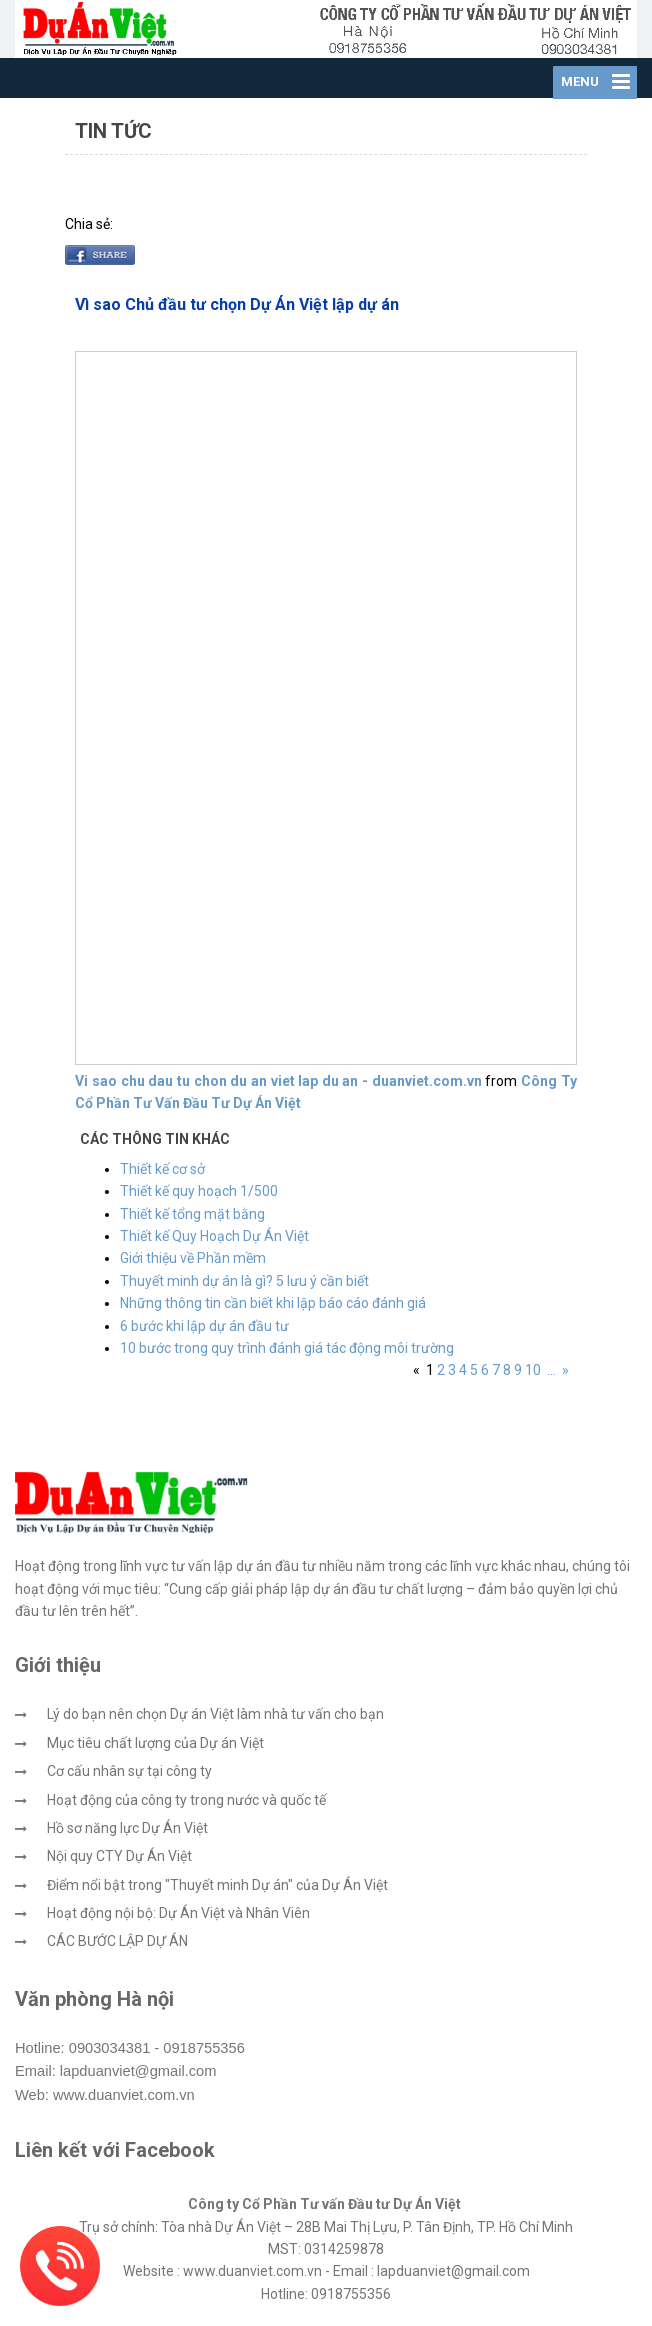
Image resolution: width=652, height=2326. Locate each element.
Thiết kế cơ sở (162, 1169)
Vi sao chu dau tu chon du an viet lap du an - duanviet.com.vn (278, 1081)
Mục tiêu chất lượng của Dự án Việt (155, 1743)
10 (533, 1370)
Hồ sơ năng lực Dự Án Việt (127, 1828)
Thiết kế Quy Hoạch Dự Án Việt (214, 1236)
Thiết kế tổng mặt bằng (192, 1214)
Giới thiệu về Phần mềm (193, 1258)
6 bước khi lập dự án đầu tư (204, 1326)
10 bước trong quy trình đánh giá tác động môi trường (287, 1348)
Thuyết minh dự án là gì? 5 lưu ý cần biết (244, 1281)
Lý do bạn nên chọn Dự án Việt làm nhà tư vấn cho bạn (215, 1714)
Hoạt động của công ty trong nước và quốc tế (186, 1800)
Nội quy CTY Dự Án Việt (119, 1856)
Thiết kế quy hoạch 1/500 (199, 1191)
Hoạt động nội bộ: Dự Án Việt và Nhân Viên (178, 1913)
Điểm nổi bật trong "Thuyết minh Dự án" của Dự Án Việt (217, 1885)
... (551, 1370)
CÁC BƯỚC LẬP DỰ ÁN (117, 1941)
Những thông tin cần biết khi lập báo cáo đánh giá (273, 1303)
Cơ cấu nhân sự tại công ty (129, 1771)
